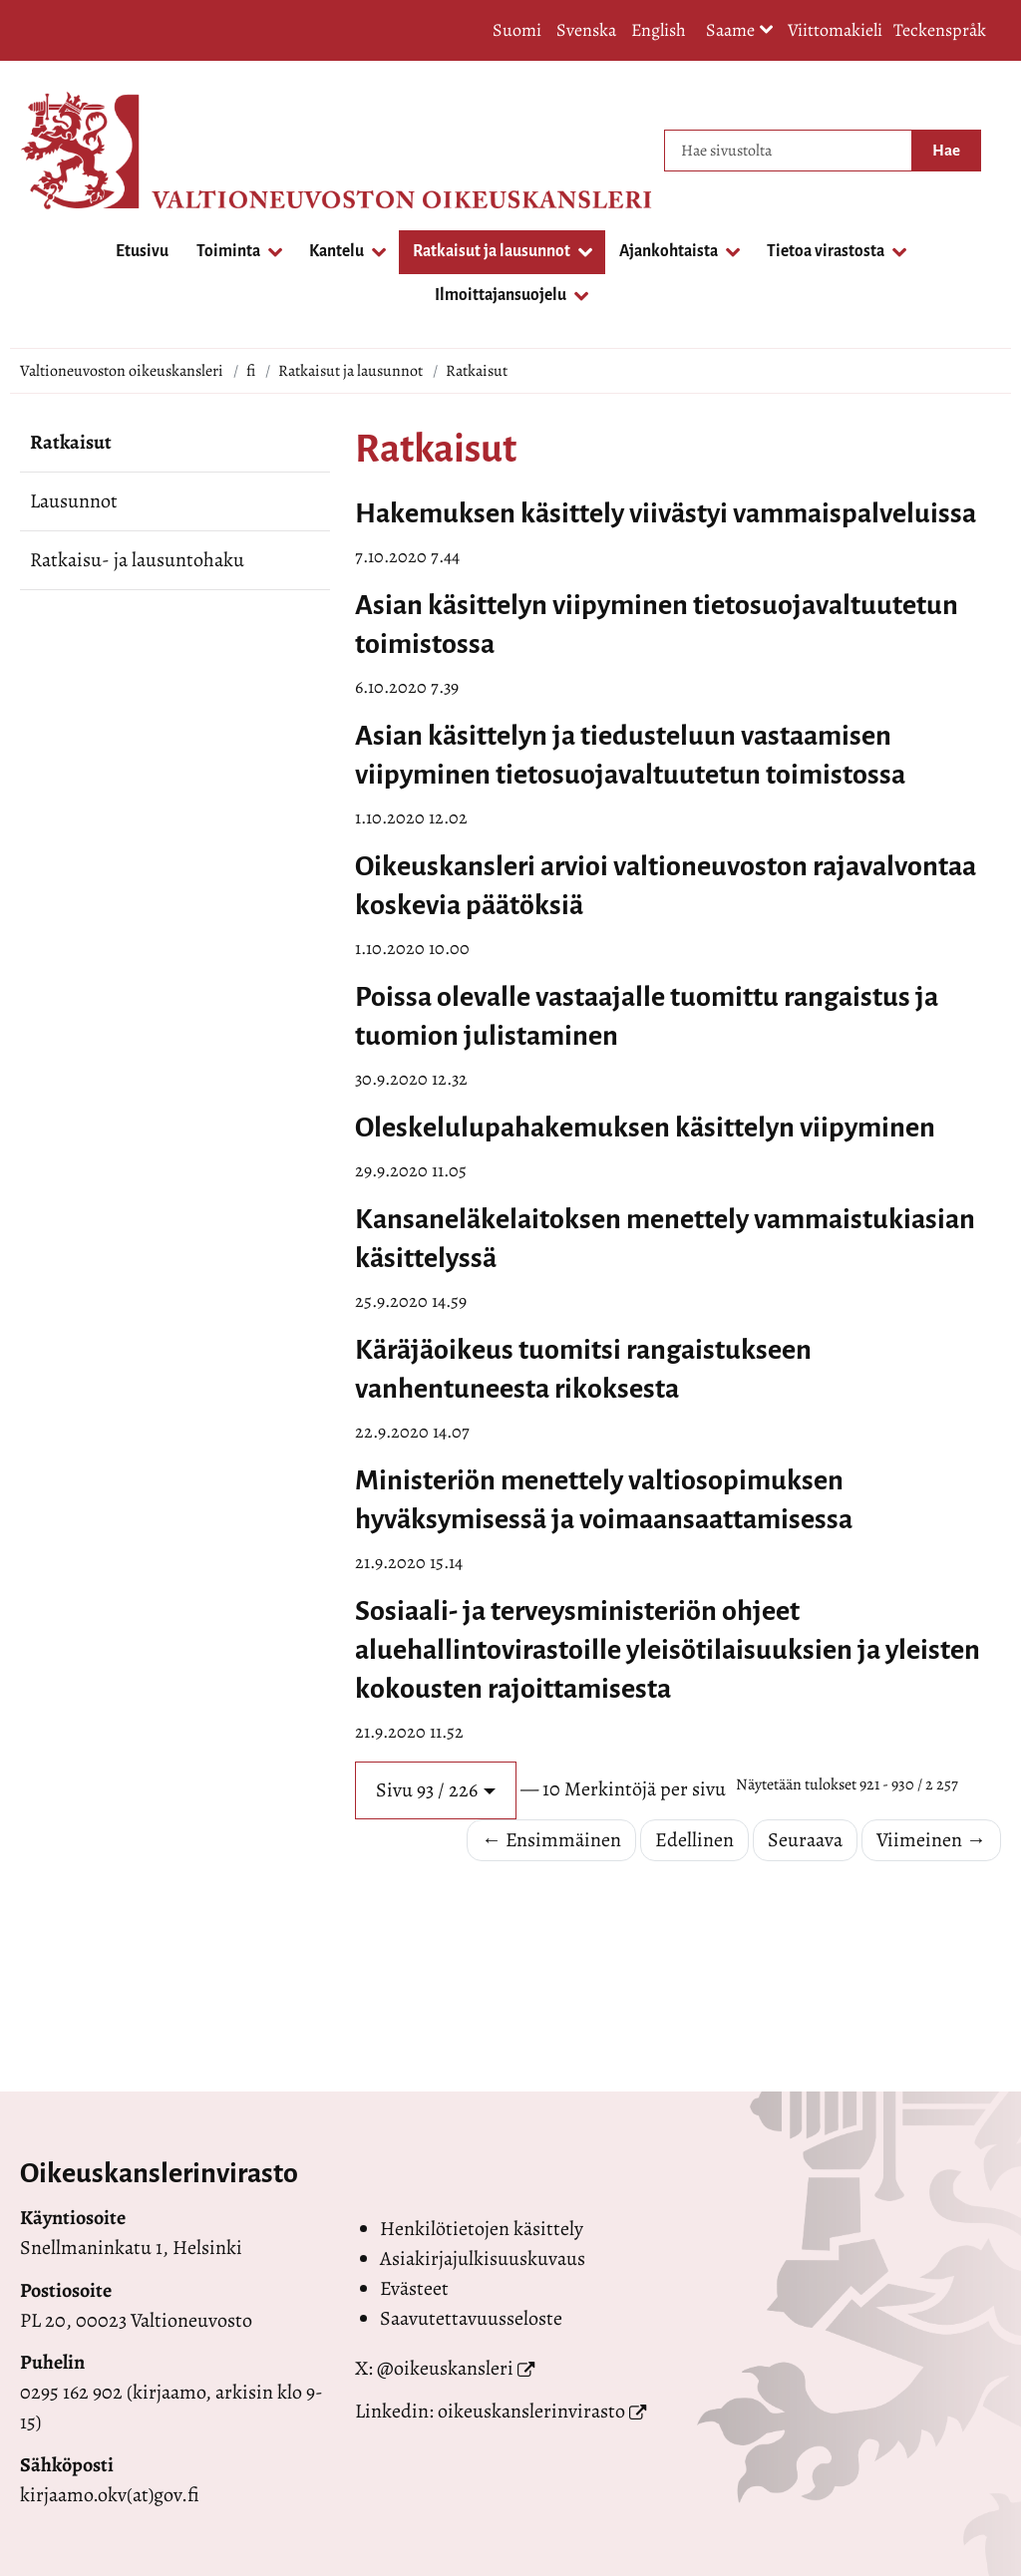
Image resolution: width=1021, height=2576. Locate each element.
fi (250, 371)
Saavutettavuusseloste (471, 2318)
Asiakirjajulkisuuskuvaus (482, 2258)
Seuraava (805, 1839)
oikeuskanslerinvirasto (531, 2411)
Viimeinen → (931, 1839)
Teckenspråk (939, 30)
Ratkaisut (71, 442)
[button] (435, 1791)
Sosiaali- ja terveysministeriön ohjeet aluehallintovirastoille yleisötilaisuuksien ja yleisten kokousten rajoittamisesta (667, 1650)
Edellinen (694, 1839)
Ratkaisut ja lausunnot (350, 371)
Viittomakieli (835, 30)
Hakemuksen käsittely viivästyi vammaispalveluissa (665, 513)
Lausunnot (74, 500)
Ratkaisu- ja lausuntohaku (137, 559)
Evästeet (414, 2288)
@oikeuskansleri (445, 2368)
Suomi (517, 30)
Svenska (586, 30)
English (658, 30)
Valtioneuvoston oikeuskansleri (121, 371)
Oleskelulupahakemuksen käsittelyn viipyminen (645, 1127)
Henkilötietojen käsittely (481, 2228)
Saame (740, 31)
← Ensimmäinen (551, 1839)
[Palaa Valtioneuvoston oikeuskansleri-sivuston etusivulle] (99, 150)
